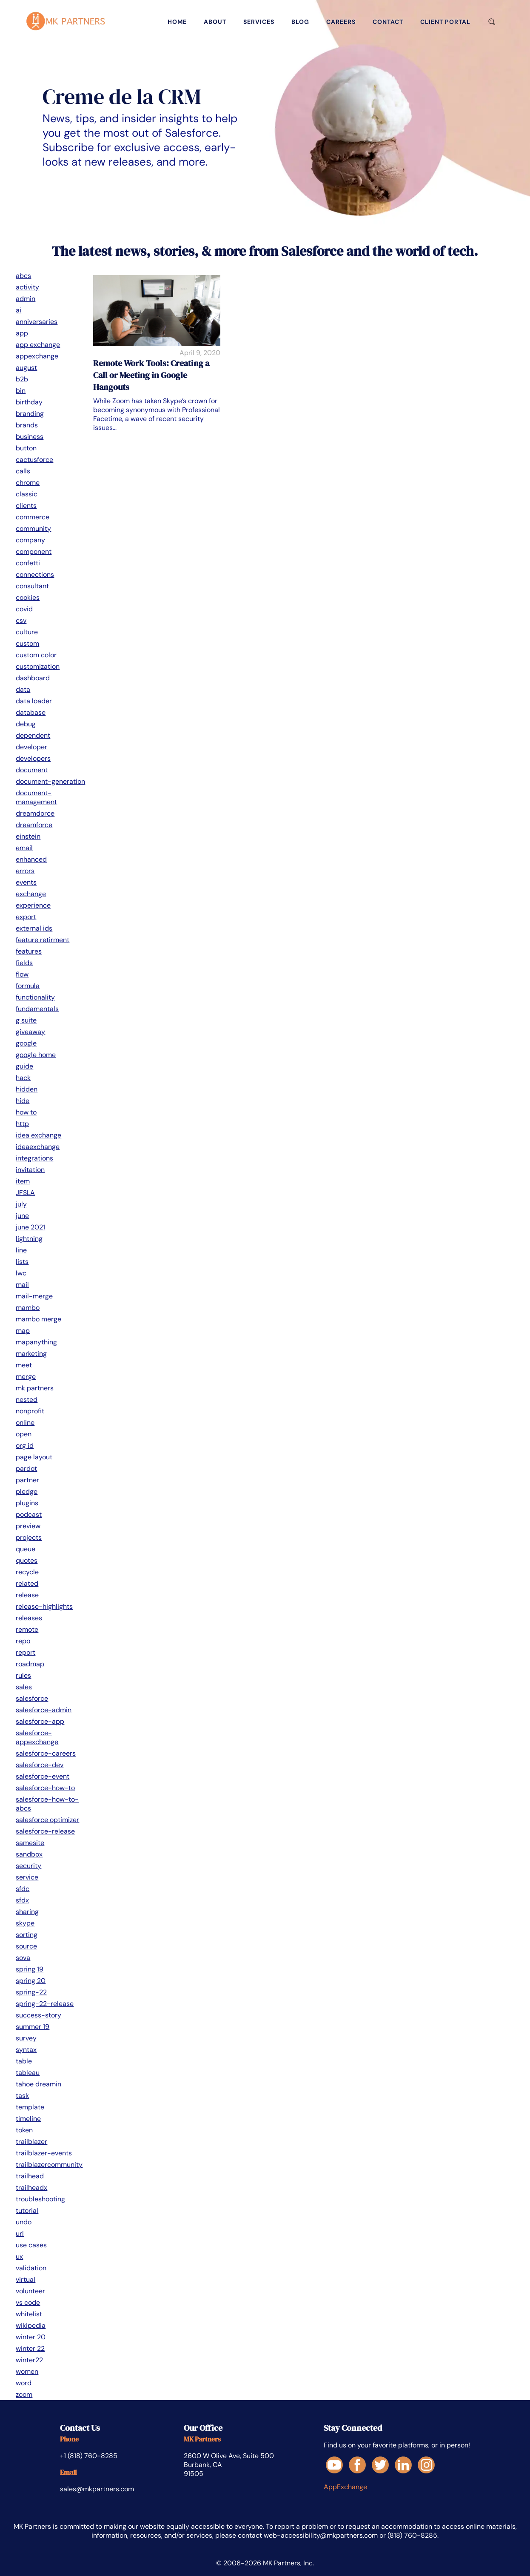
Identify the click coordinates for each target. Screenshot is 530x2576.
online (25, 1422)
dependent (33, 735)
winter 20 (31, 2336)
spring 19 (29, 1969)
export (26, 916)
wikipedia (31, 2325)
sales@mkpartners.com (97, 2488)
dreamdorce (35, 813)
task (22, 2095)
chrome (28, 482)
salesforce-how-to (45, 1787)
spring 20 (31, 1980)
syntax (26, 2049)
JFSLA (25, 1192)
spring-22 (31, 1992)
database (31, 712)
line (21, 1250)
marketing (31, 1353)
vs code (28, 2302)
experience (33, 905)
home (177, 22)
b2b (22, 379)
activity (27, 287)
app (22, 333)
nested (26, 1399)
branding (30, 413)
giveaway (30, 1031)
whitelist (29, 2314)
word (23, 2382)
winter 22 (30, 2348)
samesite (30, 1842)
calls (23, 471)
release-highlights (44, 1606)
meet (24, 1365)
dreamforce (34, 824)
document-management (36, 797)
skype (25, 1923)
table (24, 2061)
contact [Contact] (388, 22)
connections (35, 574)
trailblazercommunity (49, 2164)
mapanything (36, 1342)
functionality (35, 997)
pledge (26, 1491)
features (29, 951)
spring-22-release (45, 2003)
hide (22, 1100)
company (30, 540)
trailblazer (31, 2141)
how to (26, 1112)
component (33, 551)
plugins (27, 1503)
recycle (27, 1571)
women (27, 2371)
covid (24, 609)
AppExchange (345, 2486)
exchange (31, 893)
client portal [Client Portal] (445, 22)
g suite (26, 1020)
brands (27, 425)
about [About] (215, 22)
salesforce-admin (43, 1709)
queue (25, 1548)
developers (33, 758)
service (27, 1877)
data (23, 689)
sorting (26, 1934)
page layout (34, 1457)
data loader (34, 700)
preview (28, 1526)
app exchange (38, 344)
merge (26, 1376)
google (26, 1043)
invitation (30, 1169)
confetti (28, 563)
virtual (25, 2279)
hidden (26, 1089)
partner (27, 1480)
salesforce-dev (39, 1764)
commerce (32, 517)
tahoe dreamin (38, 2084)
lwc (21, 1273)
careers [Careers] (341, 22)
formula (28, 985)
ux (19, 2256)
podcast (29, 1514)
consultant (32, 586)
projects (29, 1537)
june (22, 1215)
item (23, 1181)
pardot (26, 1468)
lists (22, 1261)
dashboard (33, 677)
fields (24, 962)
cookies (28, 597)
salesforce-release (45, 1831)
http (22, 1123)
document (32, 769)
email (24, 847)
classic (26, 494)
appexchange (37, 356)
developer (31, 746)
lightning (29, 1238)
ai (18, 310)
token (24, 2130)
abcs (23, 275)
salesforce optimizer (47, 1819)
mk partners (35, 1388)
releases (29, 1617)
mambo (28, 1307)
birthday (29, 402)
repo (23, 1640)
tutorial (27, 2210)
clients (26, 505)
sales (24, 1686)
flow (22, 974)
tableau (28, 2072)
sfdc (22, 1888)
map (23, 1330)
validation (31, 2268)
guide (24, 1066)
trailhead (30, 2176)
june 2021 (30, 1227)
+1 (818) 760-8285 (88, 2455)
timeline (28, 2118)
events (26, 882)
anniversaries (36, 321)
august (26, 367)
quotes (26, 1560)
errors (25, 870)
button (26, 448)
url (20, 2233)
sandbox (29, 1854)
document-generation (50, 781)
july (21, 1204)
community (33, 528)
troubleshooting (40, 2199)
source (26, 1946)
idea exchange (38, 1135)
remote (27, 1629)
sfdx (22, 1900)
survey (26, 2038)
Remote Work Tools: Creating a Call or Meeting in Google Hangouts (151, 375)
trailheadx (31, 2187)
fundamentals (37, 1008)
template (30, 2107)
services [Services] (258, 22)
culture (27, 632)
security (28, 1865)
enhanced (31, 859)
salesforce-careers (46, 1753)
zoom (24, 2394)
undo (23, 2222)
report (25, 1652)
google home (36, 1054)
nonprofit (30, 1411)
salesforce (32, 1698)
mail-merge (34, 1296)
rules (23, 1675)
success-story (38, 2015)
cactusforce (34, 459)
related (27, 1583)
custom (27, 643)
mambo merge (38, 1319)
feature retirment (42, 939)
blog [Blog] (300, 22)
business (29, 436)
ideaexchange (38, 1146)
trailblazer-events (44, 2153)
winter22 (29, 2359)
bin (21, 390)
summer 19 (32, 2026)
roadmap (30, 1663)
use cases (31, 2245)
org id (25, 1445)
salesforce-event (42, 1776)
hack (23, 1077)
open (23, 1434)
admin (25, 298)
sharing (27, 1911)
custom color (36, 654)
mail (22, 1284)
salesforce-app (40, 1721)
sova (23, 1957)
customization (38, 666)
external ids (34, 928)
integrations (34, 1158)
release (27, 1594)
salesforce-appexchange (37, 1737)
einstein (28, 836)
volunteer (30, 2291)
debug (26, 723)
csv (21, 620)
